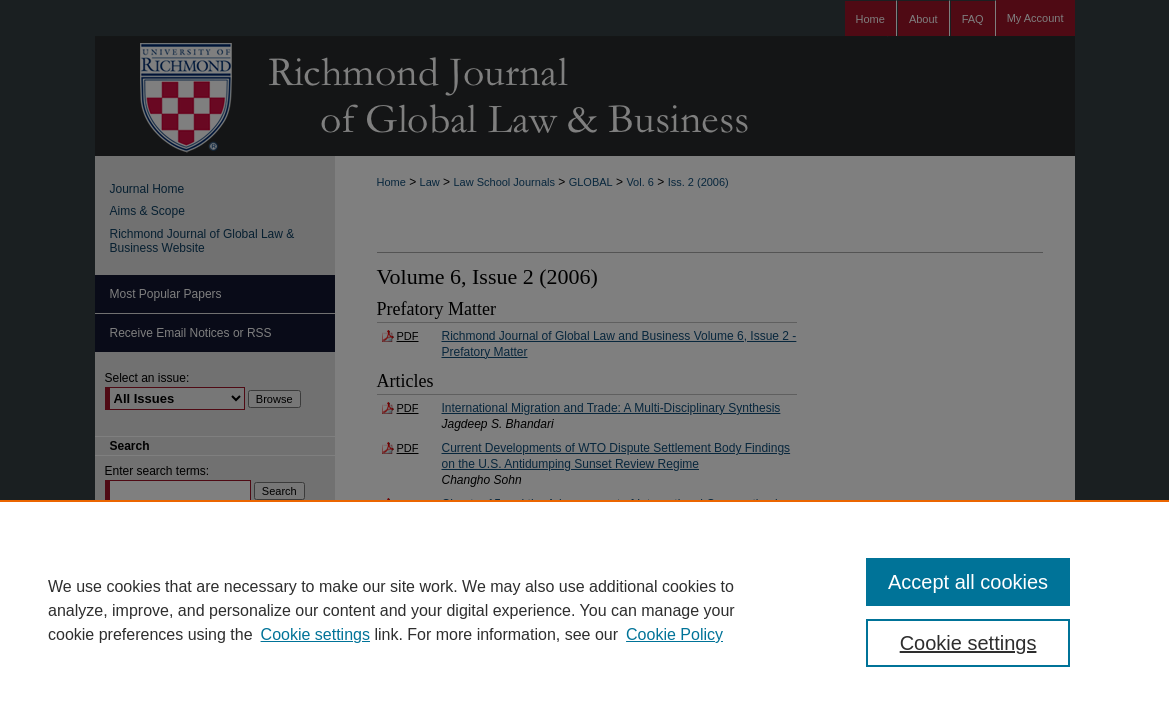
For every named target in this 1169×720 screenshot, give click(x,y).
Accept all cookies (968, 582)
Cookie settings (315, 634)
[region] (584, 610)
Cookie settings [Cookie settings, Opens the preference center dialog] (968, 643)
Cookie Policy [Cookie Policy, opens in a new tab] (674, 634)
